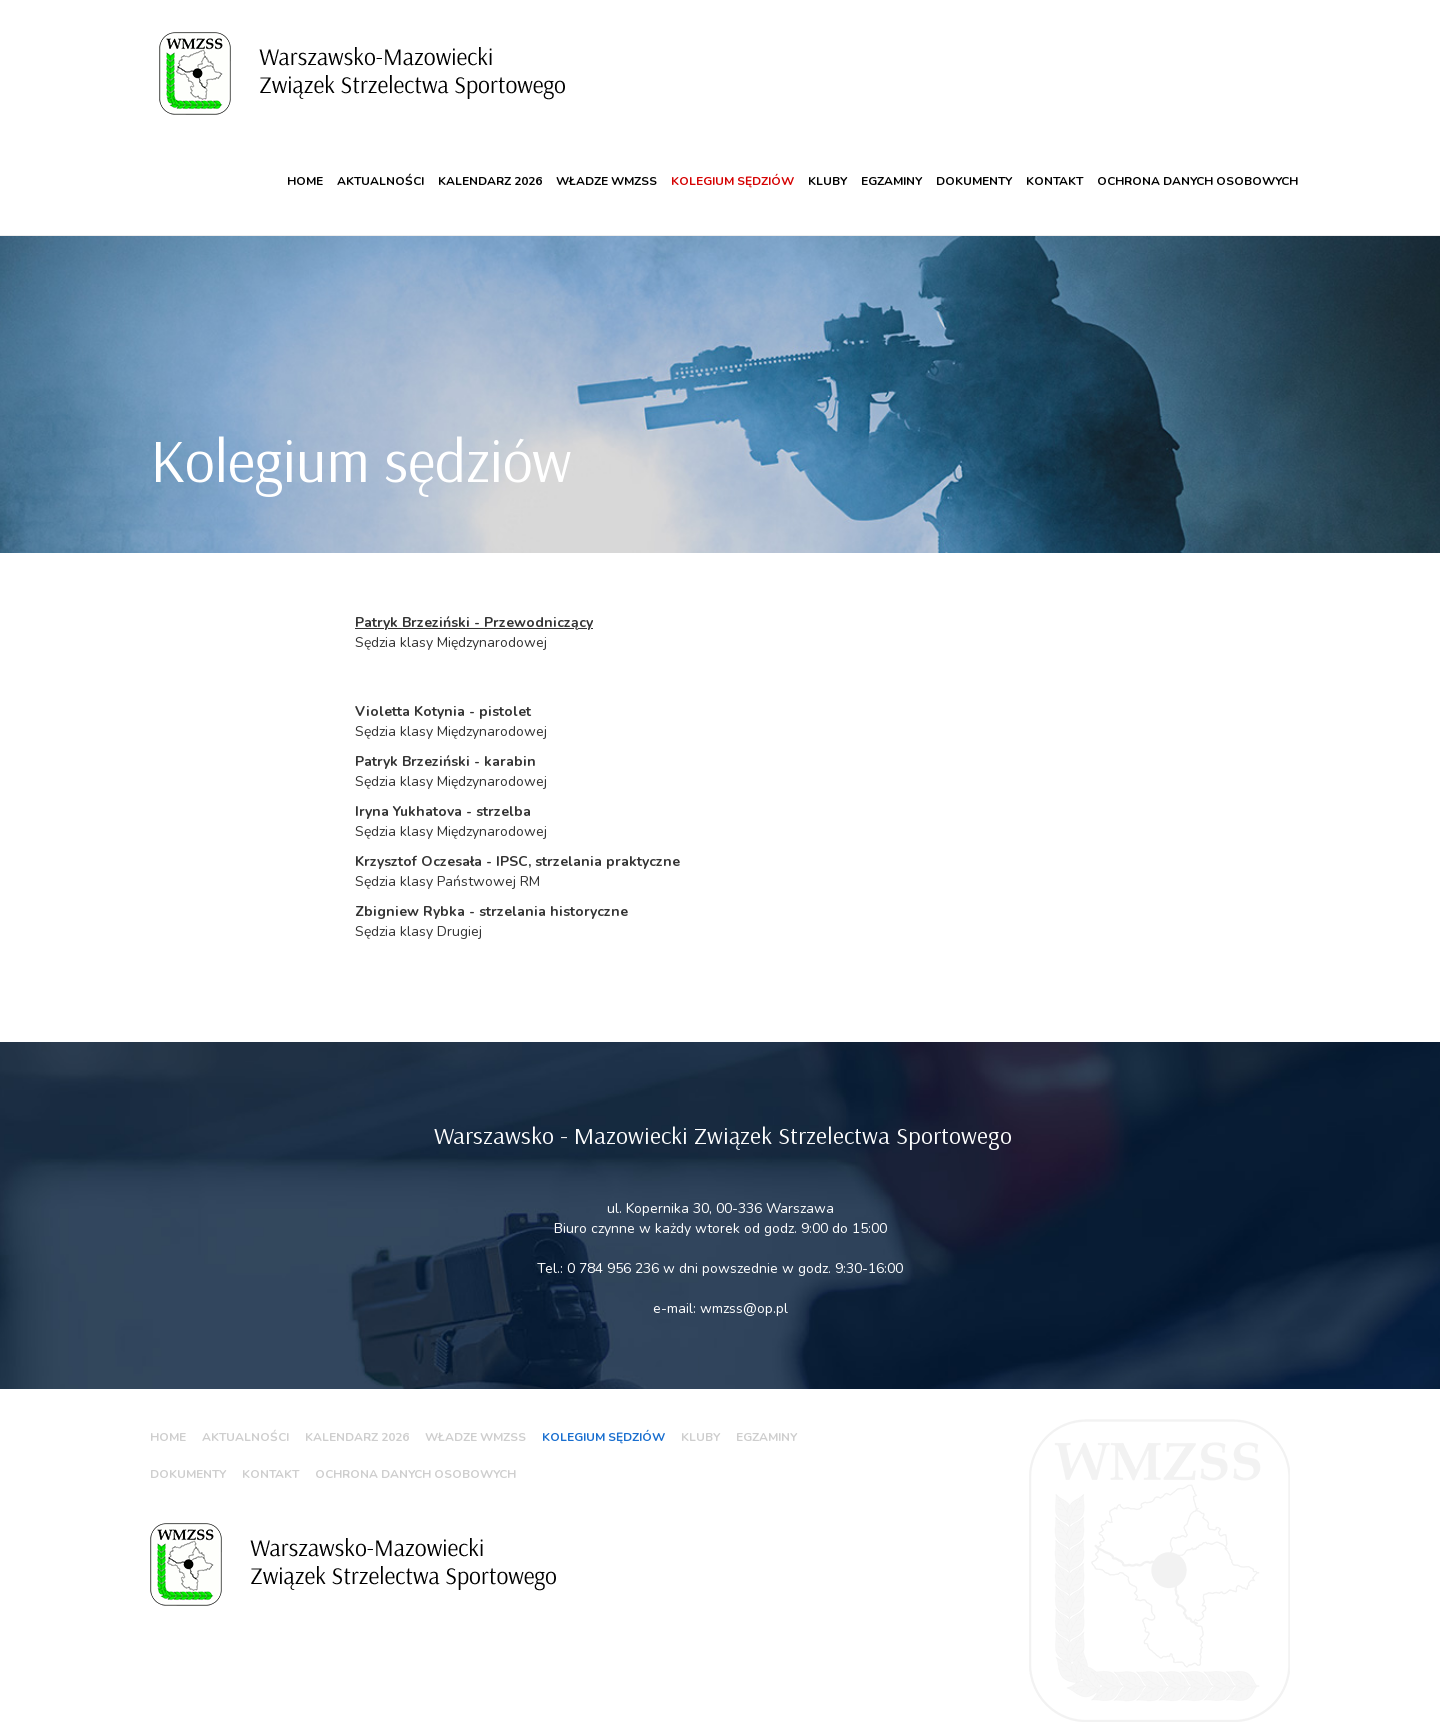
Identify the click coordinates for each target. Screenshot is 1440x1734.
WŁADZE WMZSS (606, 164)
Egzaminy (891, 164)
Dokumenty (974, 164)
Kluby (827, 164)
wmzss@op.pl (744, 1290)
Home (305, 164)
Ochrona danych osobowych (1197, 164)
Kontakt (1054, 164)
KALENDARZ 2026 (490, 164)
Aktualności (380, 164)
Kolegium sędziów (732, 164)
